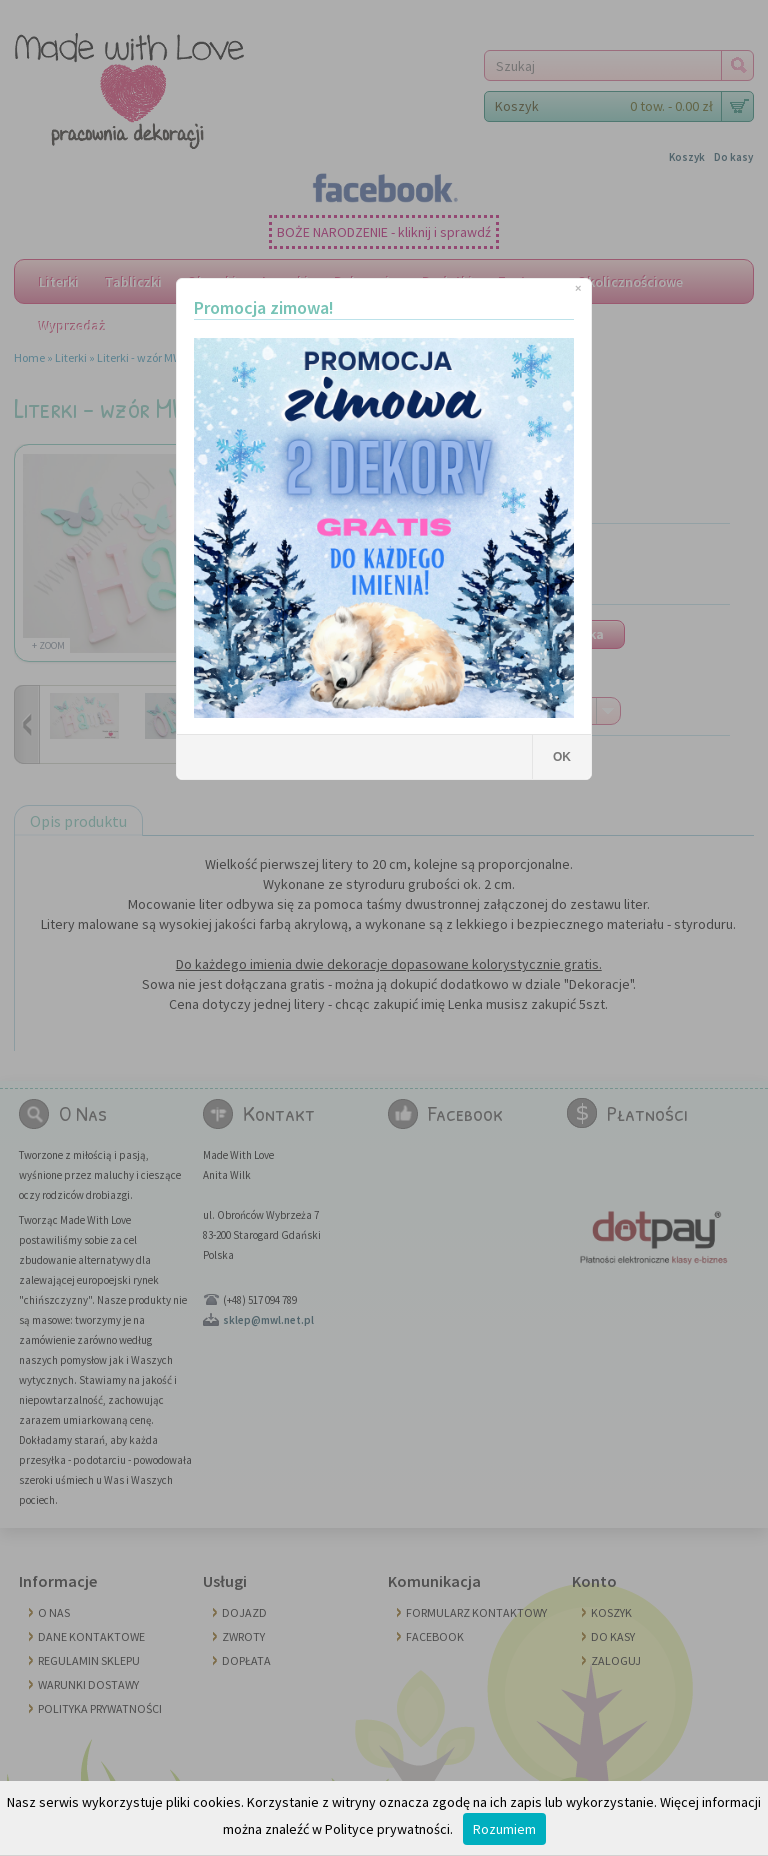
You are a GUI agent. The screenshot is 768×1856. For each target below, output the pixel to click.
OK (562, 757)
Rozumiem (504, 1829)
